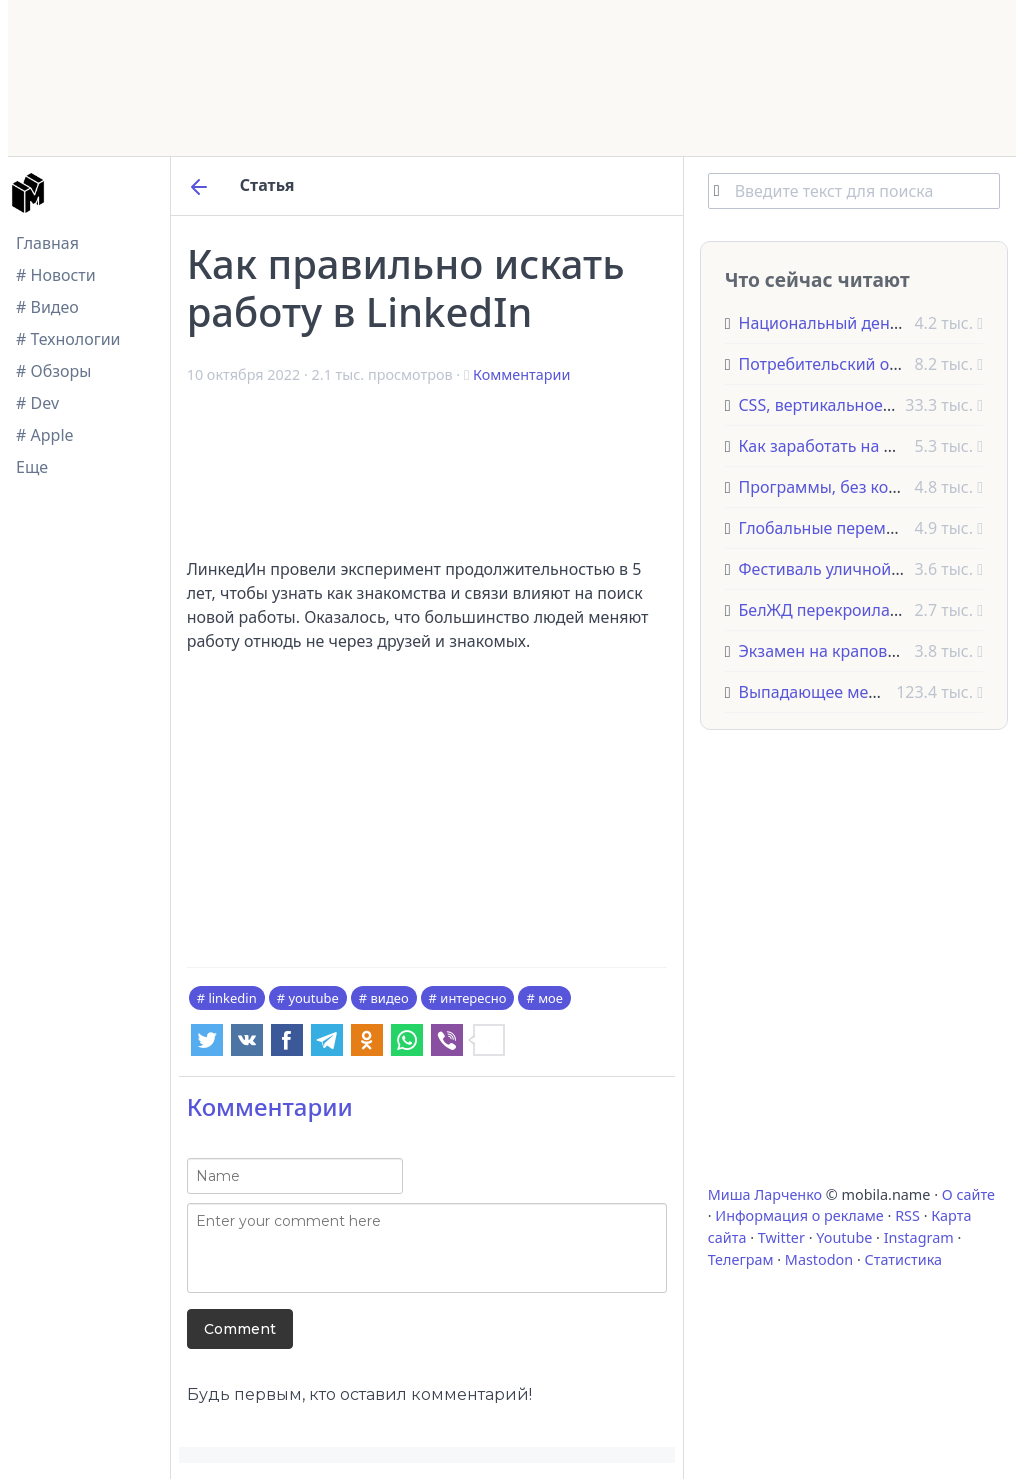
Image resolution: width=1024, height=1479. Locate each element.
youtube (313, 998)
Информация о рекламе (799, 1215)
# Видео (47, 307)
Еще (32, 467)
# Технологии (68, 339)
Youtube (844, 1237)
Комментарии (521, 374)
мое (550, 998)
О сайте (968, 1194)
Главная (47, 243)
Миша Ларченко (765, 1194)
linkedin (232, 998)
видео (390, 998)
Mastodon (819, 1259)
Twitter (781, 1237)
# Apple (45, 435)
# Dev (37, 403)
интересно (473, 998)
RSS (907, 1215)
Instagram (919, 1237)
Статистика (903, 1259)
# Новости (56, 275)
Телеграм (741, 1259)
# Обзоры (53, 371)
